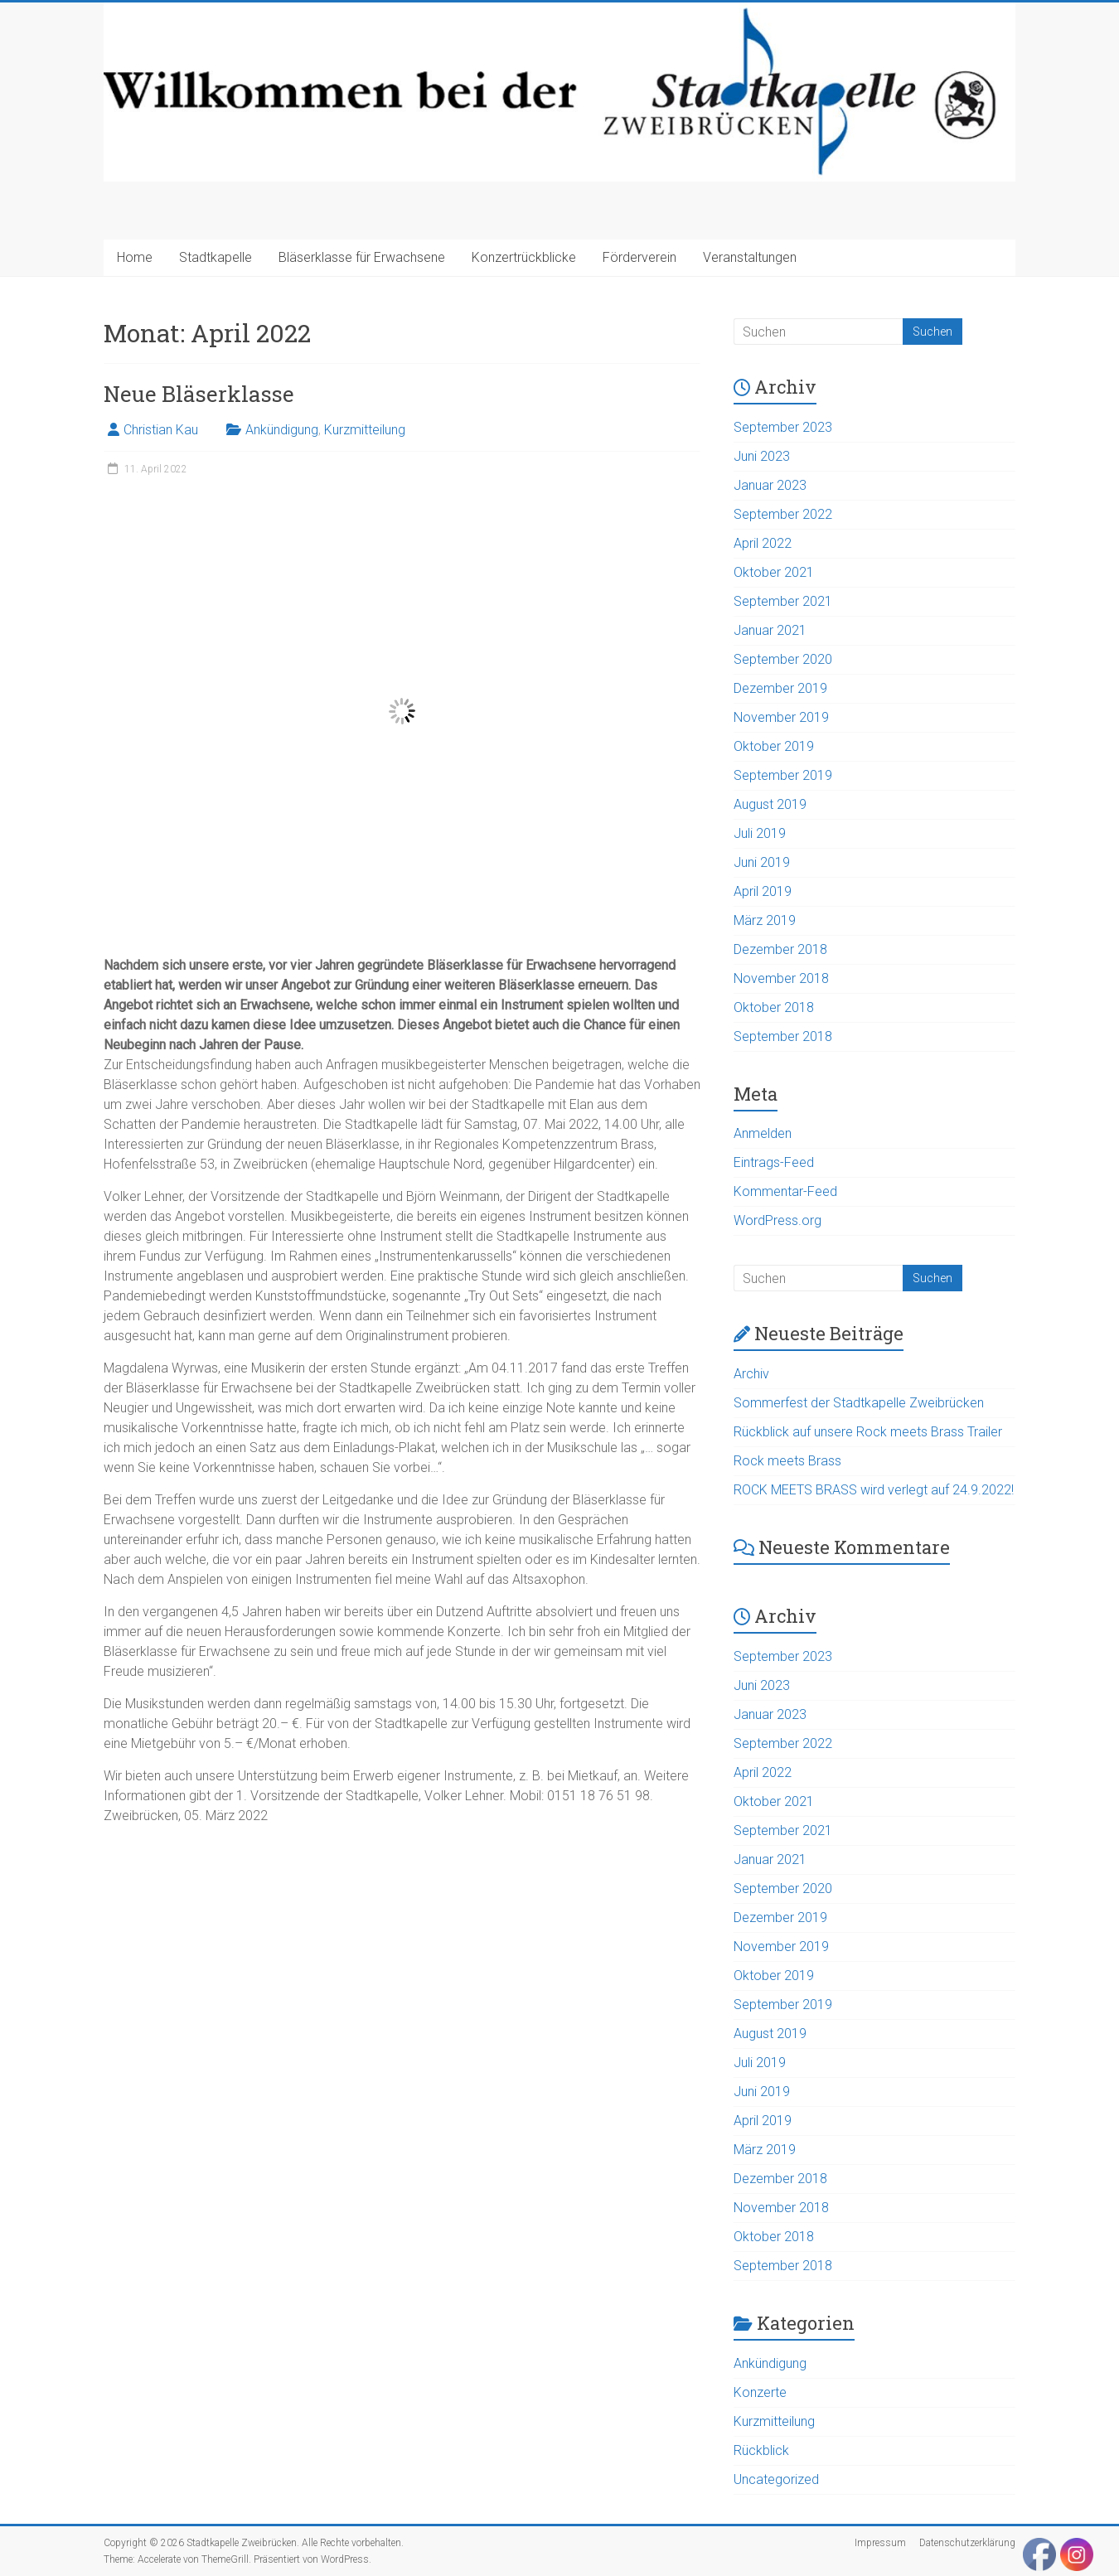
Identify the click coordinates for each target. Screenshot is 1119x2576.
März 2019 (765, 920)
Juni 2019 (762, 862)
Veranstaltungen (750, 257)
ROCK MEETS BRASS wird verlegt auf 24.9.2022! (874, 1490)
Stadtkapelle (215, 257)
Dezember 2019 (780, 688)
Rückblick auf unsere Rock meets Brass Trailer (868, 1432)
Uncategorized (776, 2479)
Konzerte (760, 2392)
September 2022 (783, 514)
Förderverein (639, 257)
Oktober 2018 (774, 1007)
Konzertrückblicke (524, 257)
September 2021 (783, 601)
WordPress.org (777, 1220)
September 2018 (783, 1036)
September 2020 (783, 659)
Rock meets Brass (787, 1461)
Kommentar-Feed (785, 1191)
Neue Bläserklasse (199, 394)
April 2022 (763, 543)
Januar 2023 (770, 485)
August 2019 (770, 804)
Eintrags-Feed (774, 1162)
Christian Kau (161, 430)
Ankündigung (281, 430)
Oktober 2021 (774, 572)
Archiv (751, 1374)
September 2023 (783, 427)
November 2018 (781, 978)
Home (135, 257)
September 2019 (783, 775)
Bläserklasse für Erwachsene (362, 257)
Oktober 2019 (774, 746)
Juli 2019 (760, 833)
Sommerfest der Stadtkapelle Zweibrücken (859, 1403)
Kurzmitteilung (364, 430)
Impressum (880, 2543)
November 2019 (781, 717)
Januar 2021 (770, 630)
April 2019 (763, 891)
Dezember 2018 (780, 949)
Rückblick (761, 2450)
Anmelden (763, 1133)
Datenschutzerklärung (967, 2543)
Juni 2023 (762, 456)
